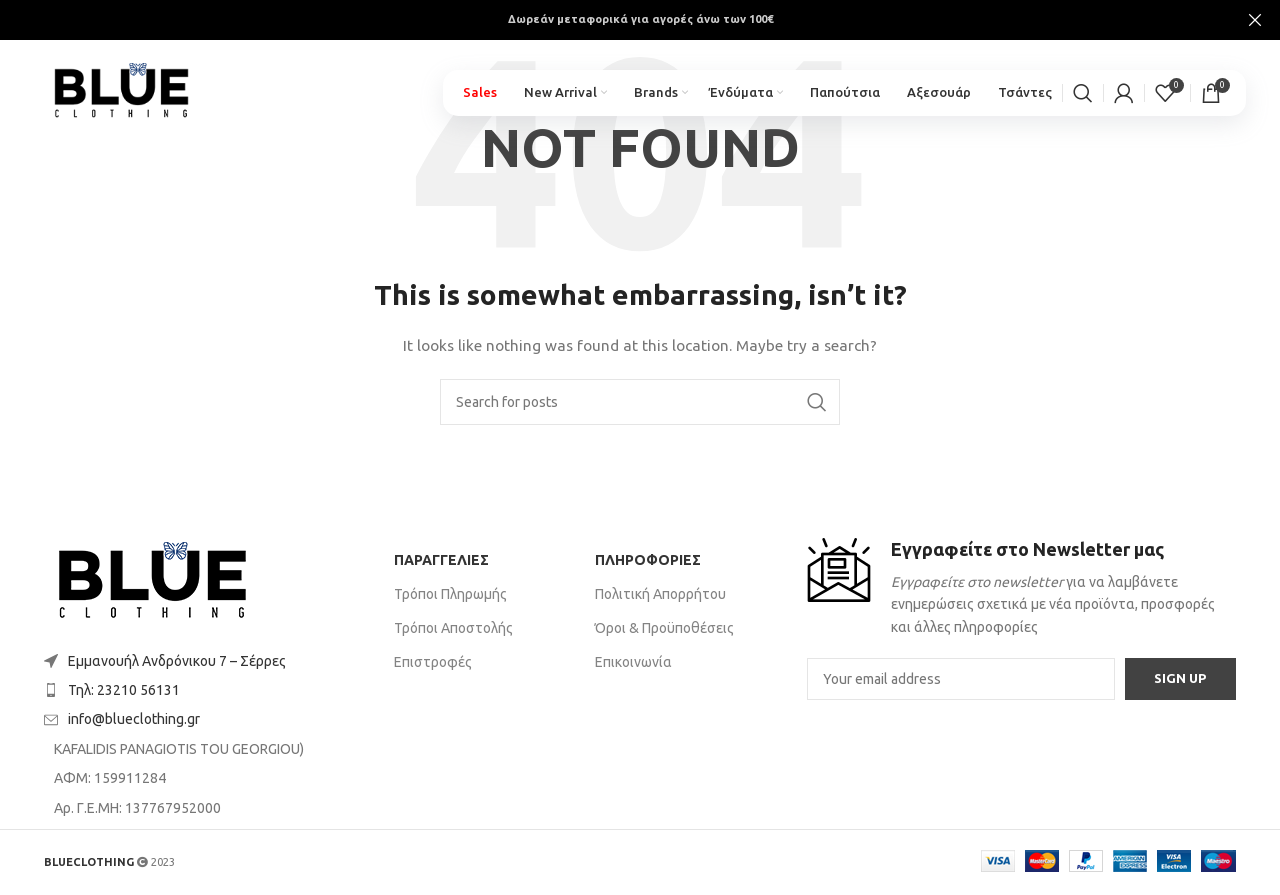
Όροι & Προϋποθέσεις (664, 628)
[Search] (1083, 100)
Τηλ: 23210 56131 (124, 690)
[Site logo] (138, 91)
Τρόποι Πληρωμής (450, 594)
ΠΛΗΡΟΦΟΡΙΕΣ (648, 560)
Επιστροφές (433, 662)
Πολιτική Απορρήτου (660, 594)
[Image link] (152, 582)
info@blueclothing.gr (134, 719)
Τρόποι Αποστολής (453, 628)
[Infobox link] (1021, 588)
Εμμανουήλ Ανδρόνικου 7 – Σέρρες (177, 661)
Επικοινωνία (633, 662)
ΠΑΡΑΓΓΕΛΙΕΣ (441, 560)
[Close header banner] (1255, 20)
